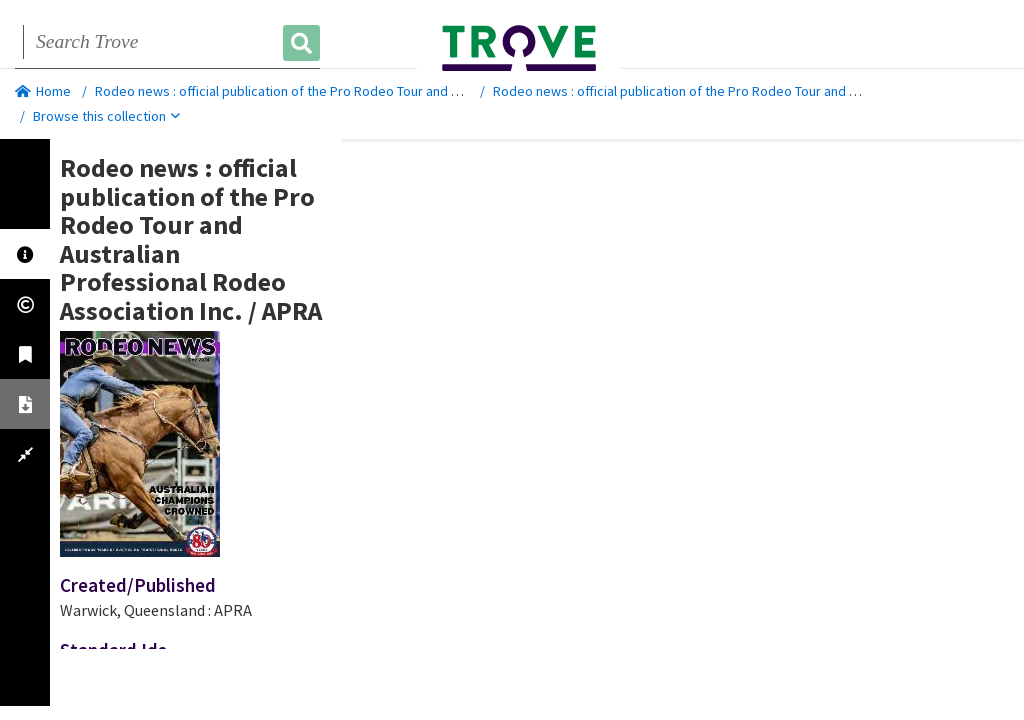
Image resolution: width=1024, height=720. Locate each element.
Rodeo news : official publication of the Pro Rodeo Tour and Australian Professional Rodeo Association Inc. (411, 91)
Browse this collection (106, 116)
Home (43, 91)
